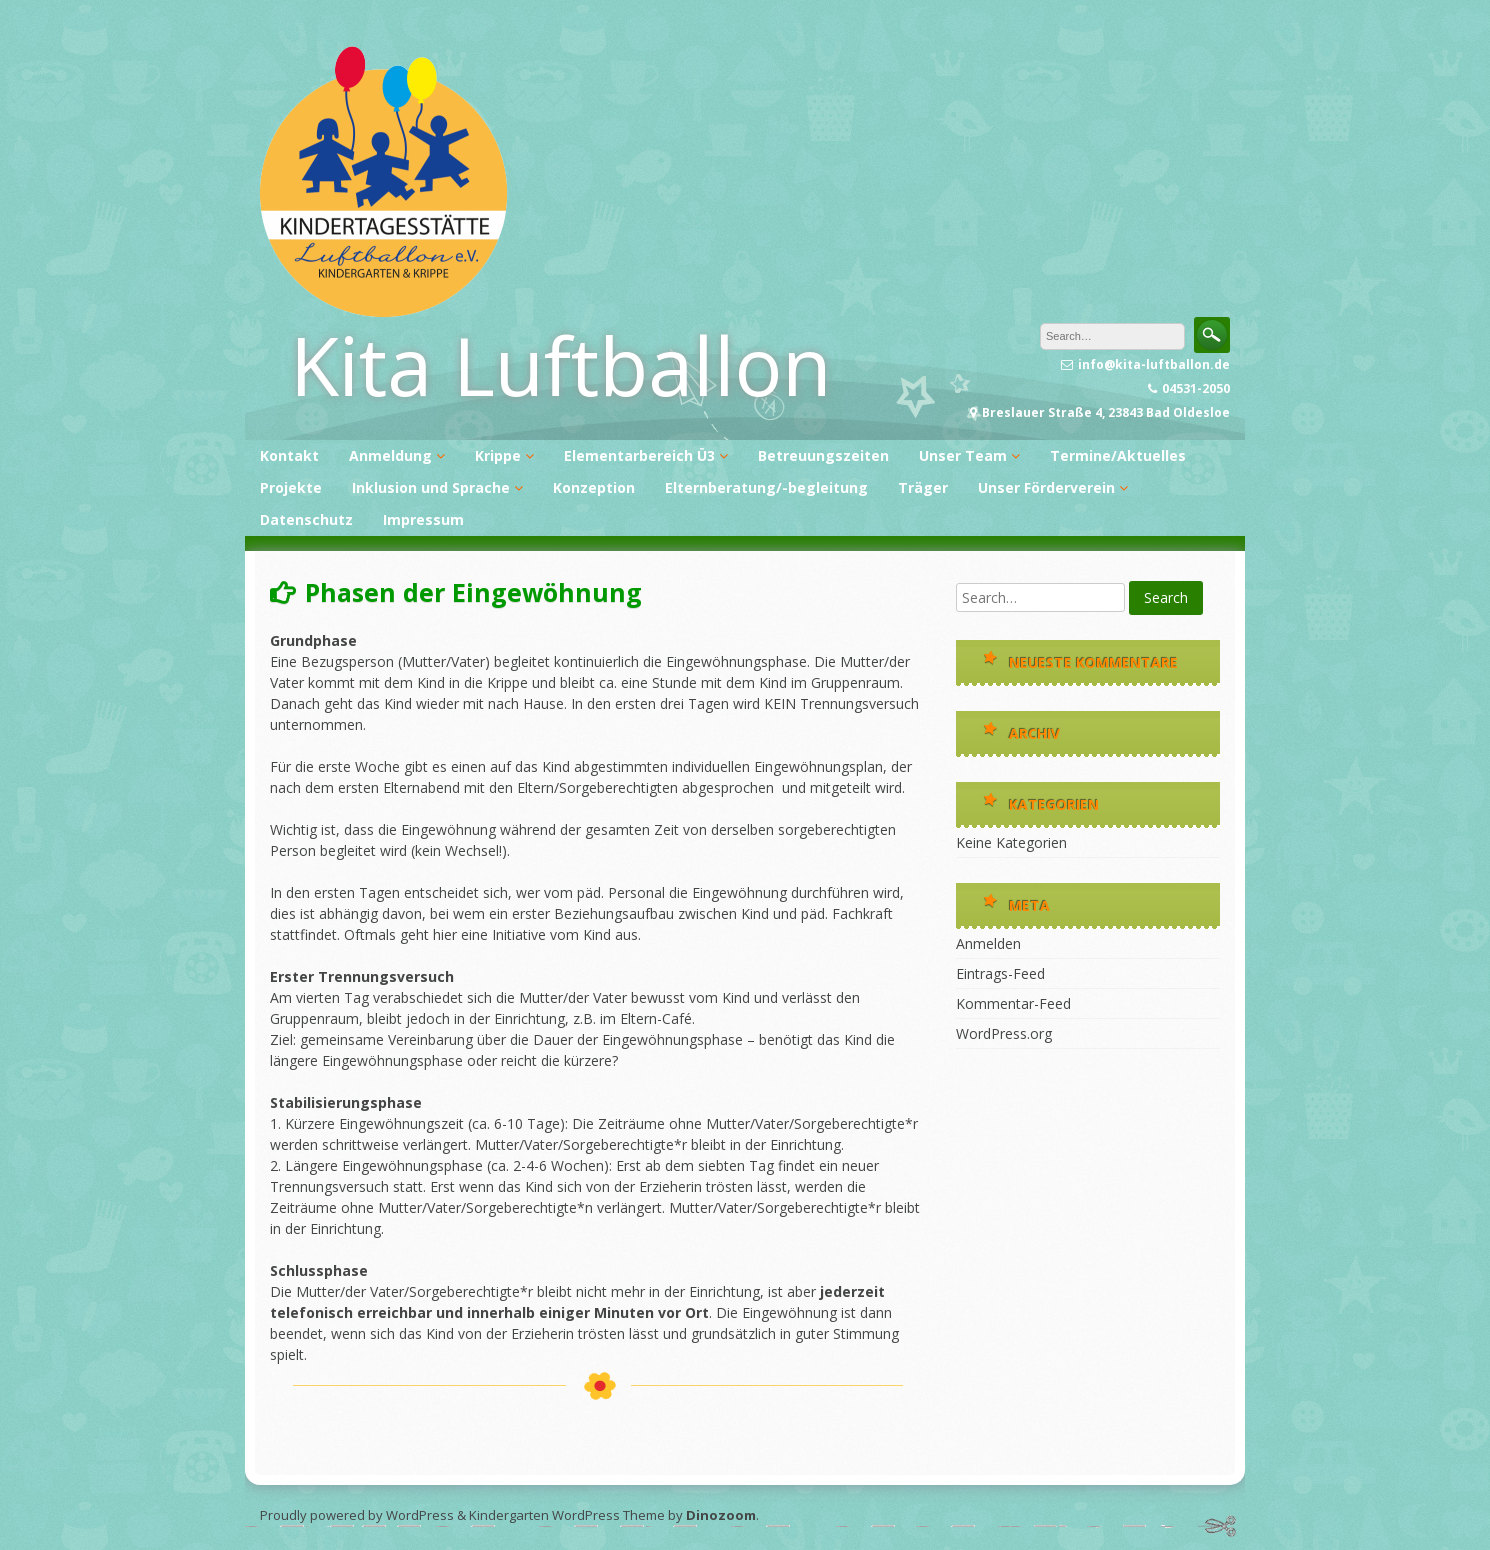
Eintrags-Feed (1000, 973)
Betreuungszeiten (823, 455)
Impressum (423, 519)
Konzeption (594, 487)
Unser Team (963, 455)
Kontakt (289, 455)
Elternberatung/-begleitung (766, 487)
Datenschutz (306, 519)
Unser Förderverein (1046, 487)
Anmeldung (390, 455)
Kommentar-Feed (1013, 1003)
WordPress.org (1004, 1033)
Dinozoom (721, 1515)
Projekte (291, 487)
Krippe (498, 455)
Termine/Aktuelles (1118, 455)
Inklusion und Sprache (431, 487)
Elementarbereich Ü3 (639, 455)
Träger (923, 487)
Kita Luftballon (561, 364)
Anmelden (988, 943)
